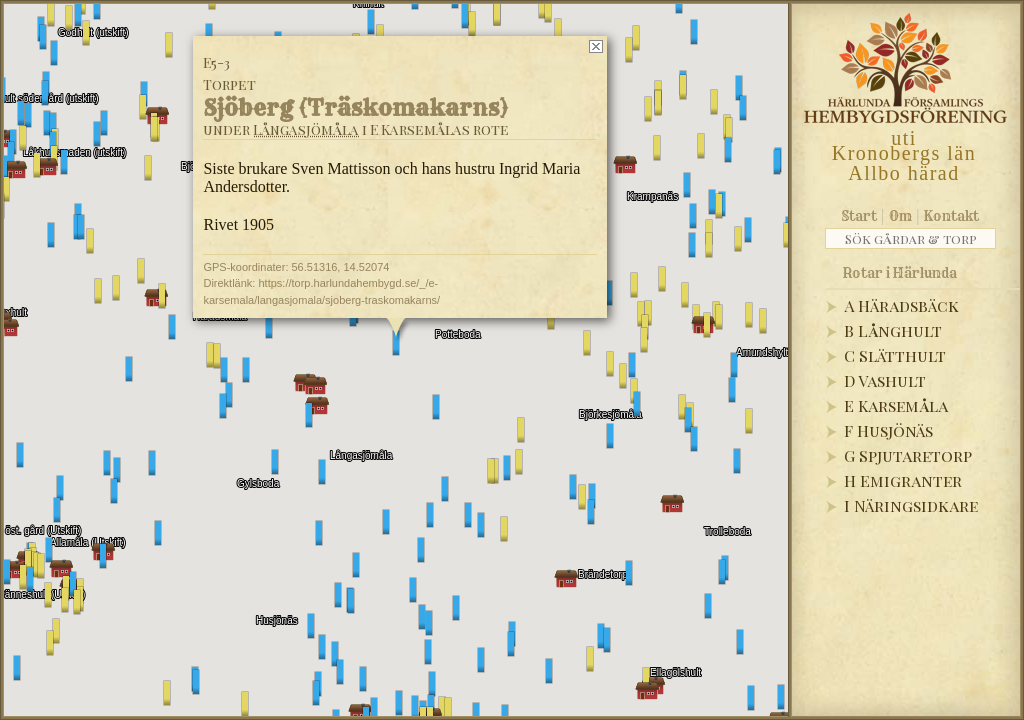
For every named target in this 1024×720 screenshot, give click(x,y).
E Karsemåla (896, 405)
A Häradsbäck (901, 305)
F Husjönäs (888, 430)
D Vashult (885, 380)
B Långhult (893, 330)
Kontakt (951, 216)
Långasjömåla (306, 129)
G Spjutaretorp (908, 455)
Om (900, 216)
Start (859, 216)
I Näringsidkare (911, 505)
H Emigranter (903, 480)
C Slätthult (895, 355)
